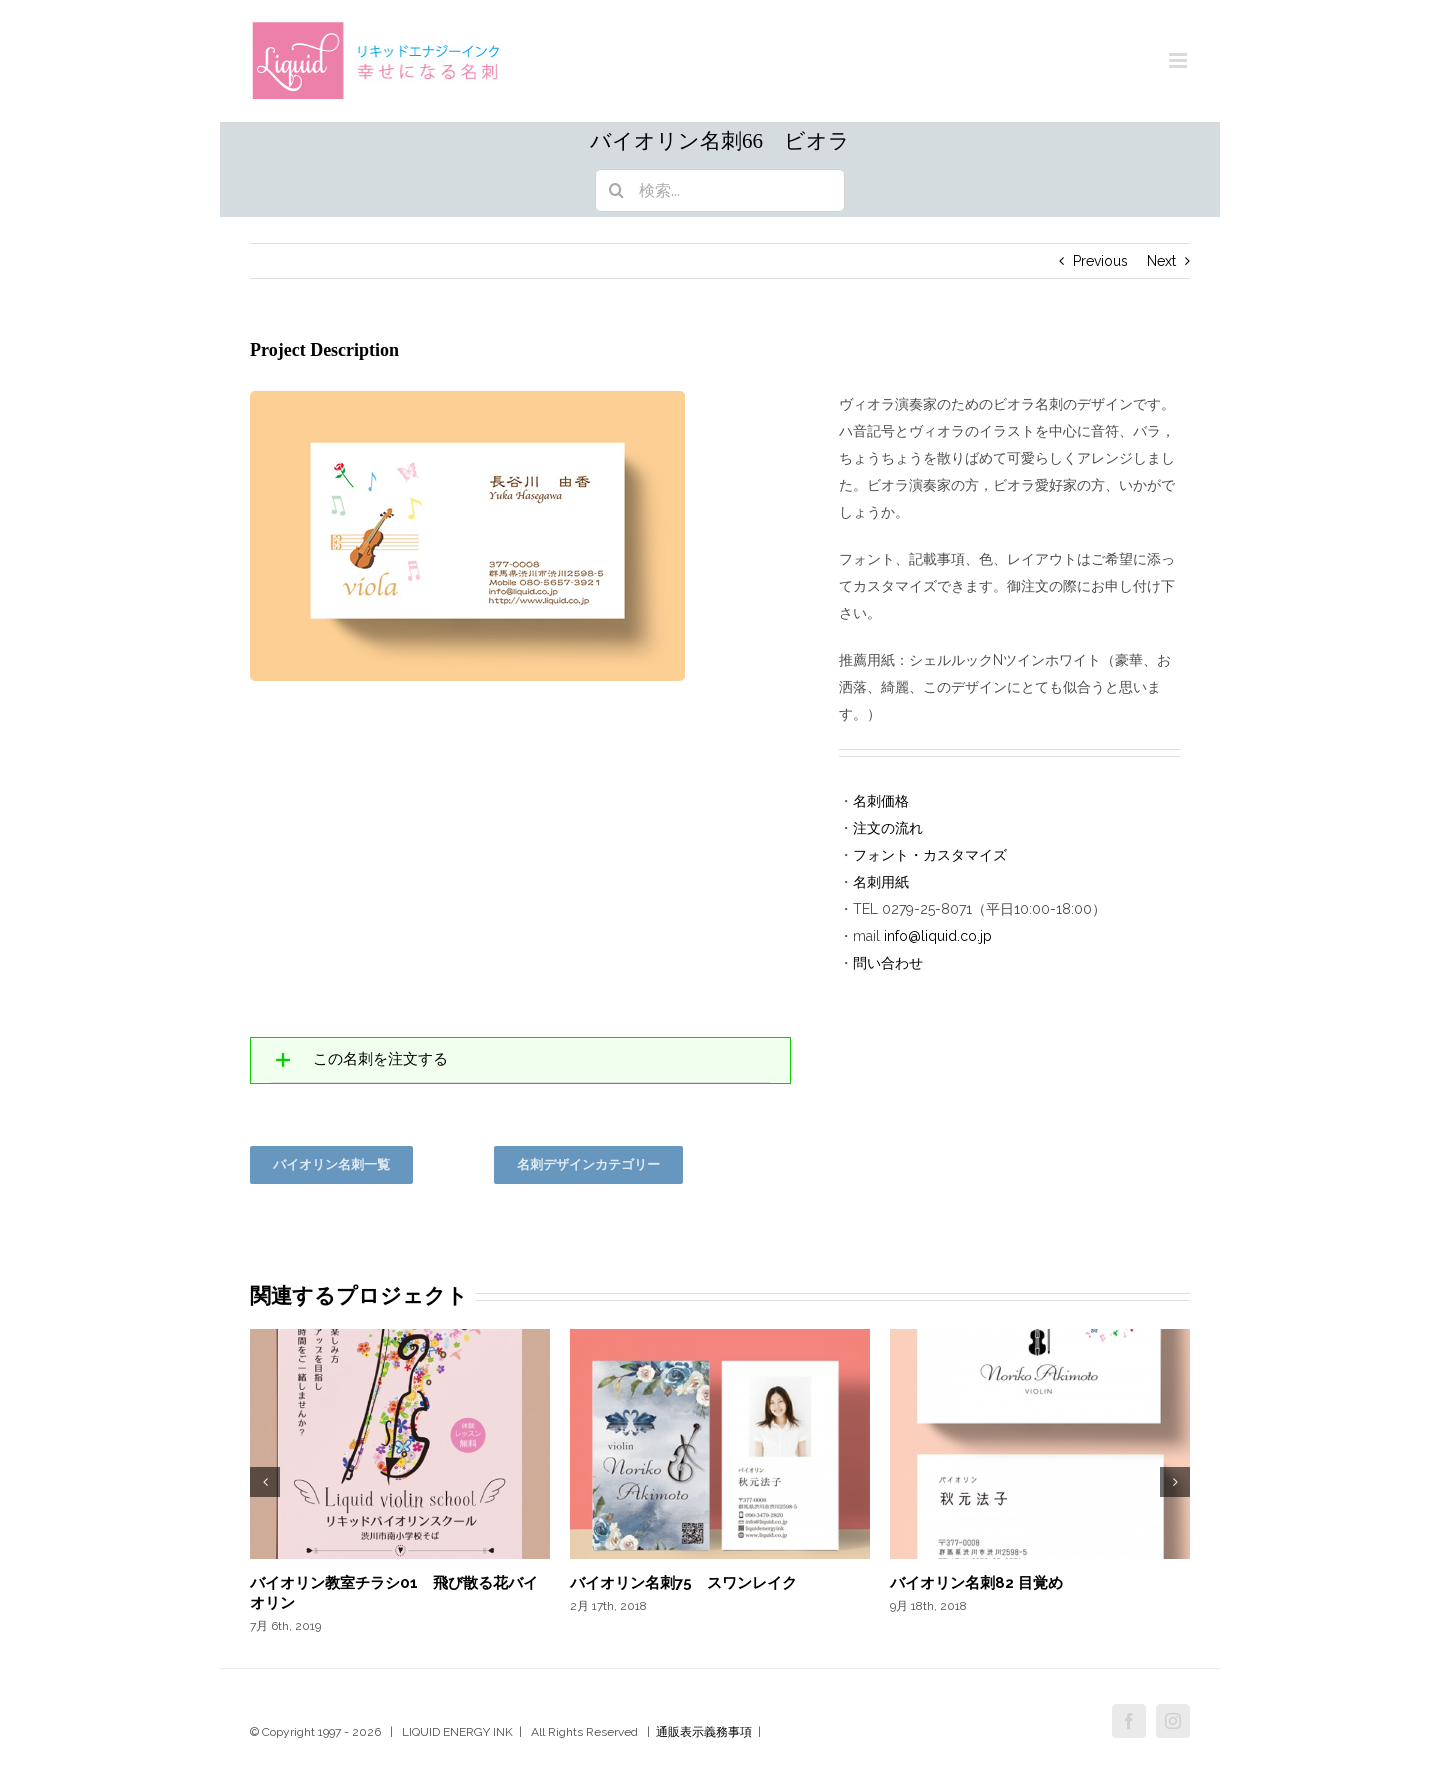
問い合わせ (888, 963)
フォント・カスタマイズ (930, 855)
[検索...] (720, 190)
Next (1161, 261)
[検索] (616, 190)
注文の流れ (888, 828)
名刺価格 (881, 801)
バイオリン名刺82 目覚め (976, 1583)
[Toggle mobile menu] (1179, 60)
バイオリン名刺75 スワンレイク (683, 1583)
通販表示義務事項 (704, 1732)
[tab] (520, 1060)
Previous (1100, 261)
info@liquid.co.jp (938, 936)
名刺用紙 (881, 882)
